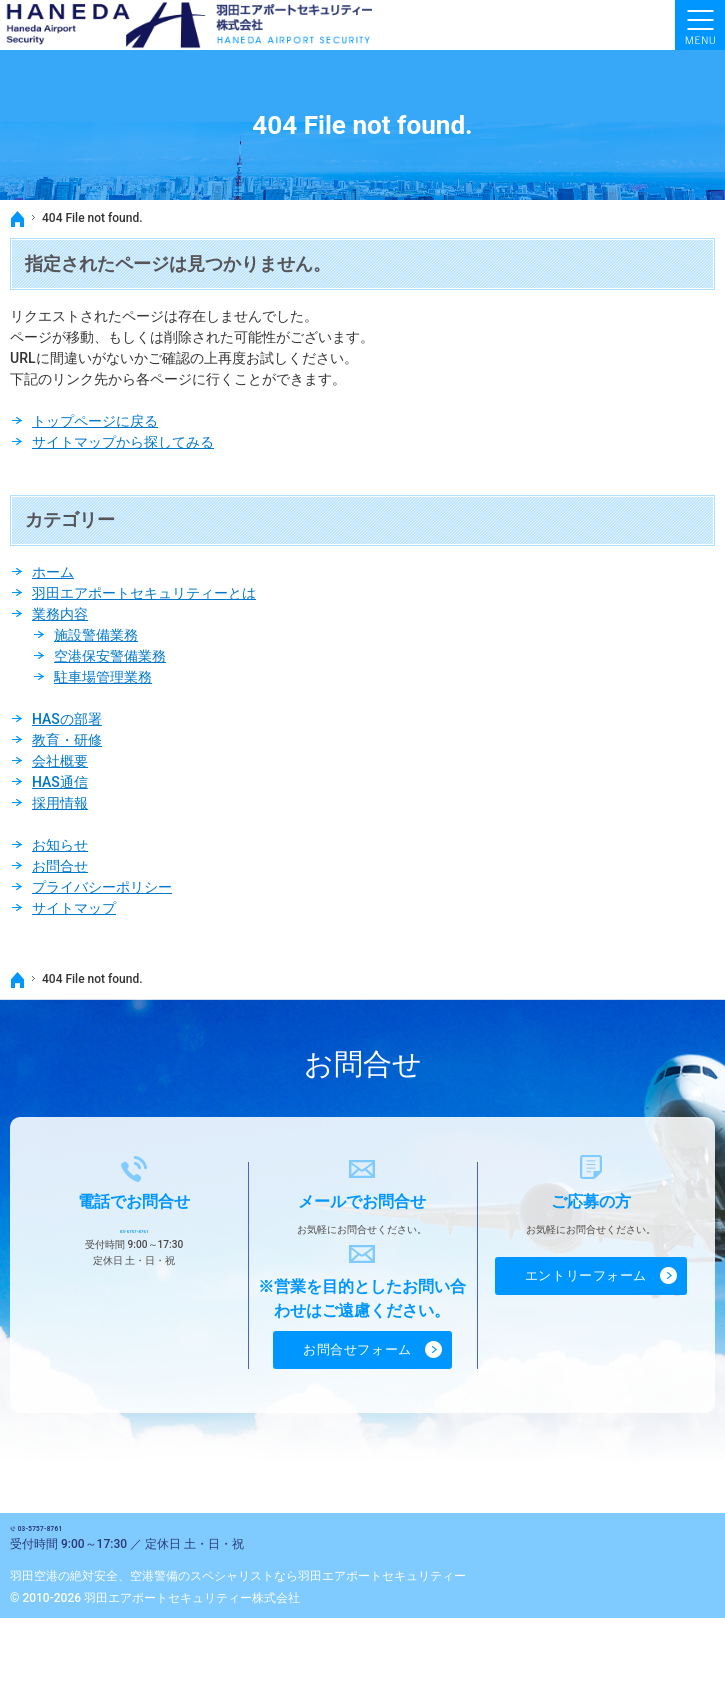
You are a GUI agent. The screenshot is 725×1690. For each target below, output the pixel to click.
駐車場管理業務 (103, 677)
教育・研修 (67, 740)
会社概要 (60, 761)
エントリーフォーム (586, 1270)
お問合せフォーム (357, 1344)
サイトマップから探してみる (123, 442)
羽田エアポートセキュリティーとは (144, 593)
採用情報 (60, 803)
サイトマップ (74, 908)
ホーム (53, 572)
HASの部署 (67, 719)
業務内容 (60, 614)
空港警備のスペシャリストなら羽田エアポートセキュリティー (298, 1592)
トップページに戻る (95, 421)
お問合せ (60, 866)
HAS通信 (60, 782)
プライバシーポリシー (102, 887)
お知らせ (60, 845)
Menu (700, 25)
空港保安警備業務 (110, 656)
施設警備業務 (96, 635)
